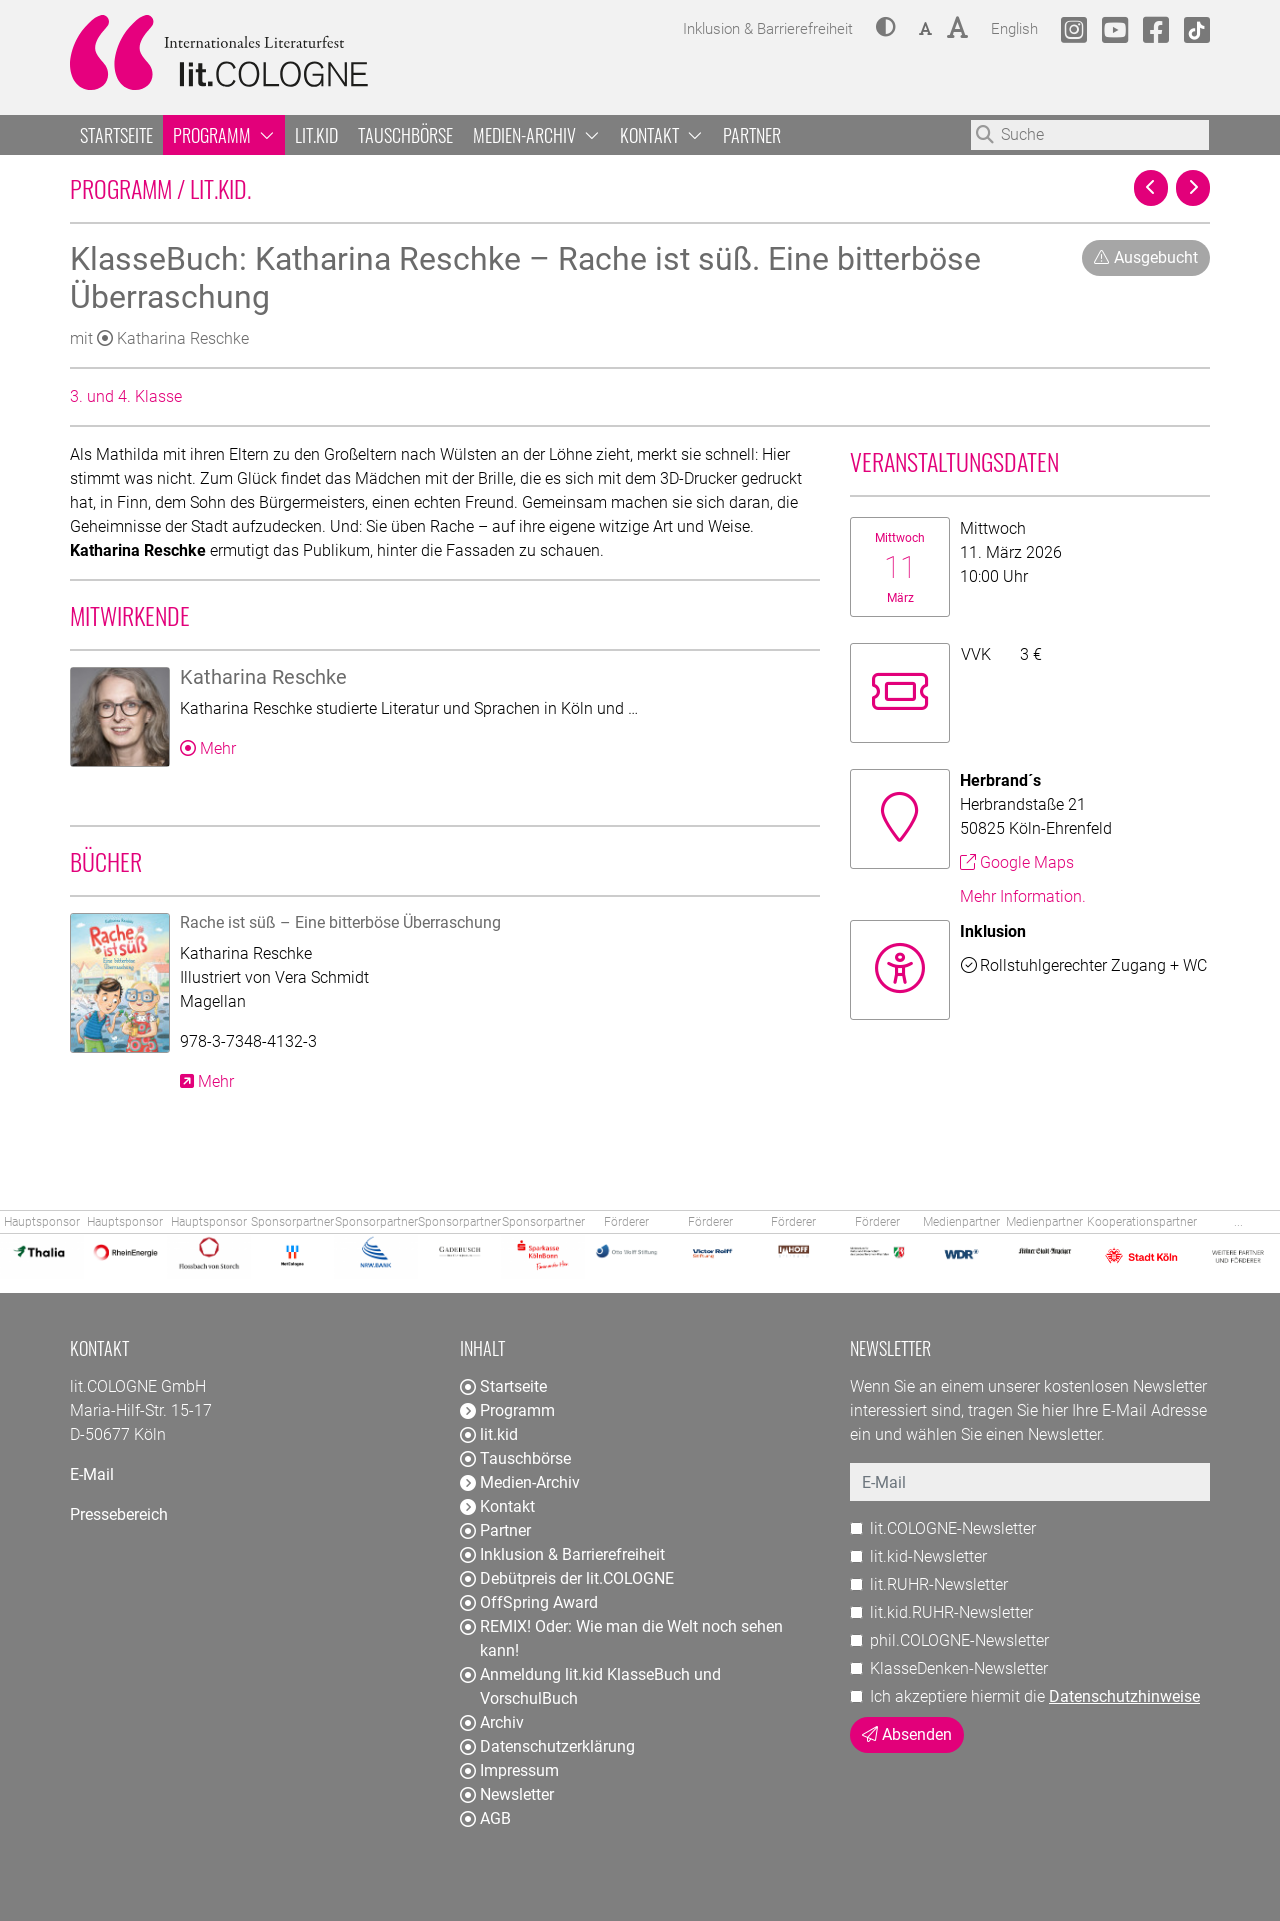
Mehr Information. (1023, 896)
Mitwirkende (130, 615)
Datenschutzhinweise (1124, 1696)
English (1014, 26)
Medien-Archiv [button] (536, 135)
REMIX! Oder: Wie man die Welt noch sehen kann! (621, 1638)
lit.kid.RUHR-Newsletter (951, 1612)
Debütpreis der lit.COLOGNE (567, 1578)
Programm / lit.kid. (295, 188)
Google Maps (1017, 862)
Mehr (208, 748)
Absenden (907, 1734)
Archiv (492, 1722)
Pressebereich (119, 1514)
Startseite (116, 135)
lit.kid (316, 135)
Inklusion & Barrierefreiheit (562, 1554)
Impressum (509, 1770)
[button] (886, 29)
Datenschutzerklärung (547, 1746)
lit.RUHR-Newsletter (939, 1584)
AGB (485, 1818)
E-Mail (92, 1474)
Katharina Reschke (173, 338)
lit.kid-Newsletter (928, 1556)
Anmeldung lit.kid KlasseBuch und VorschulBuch (590, 1686)
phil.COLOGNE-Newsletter (959, 1640)
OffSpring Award (529, 1602)
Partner (752, 135)
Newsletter (507, 1794)
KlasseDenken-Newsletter (959, 1668)
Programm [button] (224, 135)
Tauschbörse (405, 135)
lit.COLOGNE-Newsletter (953, 1528)
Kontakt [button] (661, 135)
